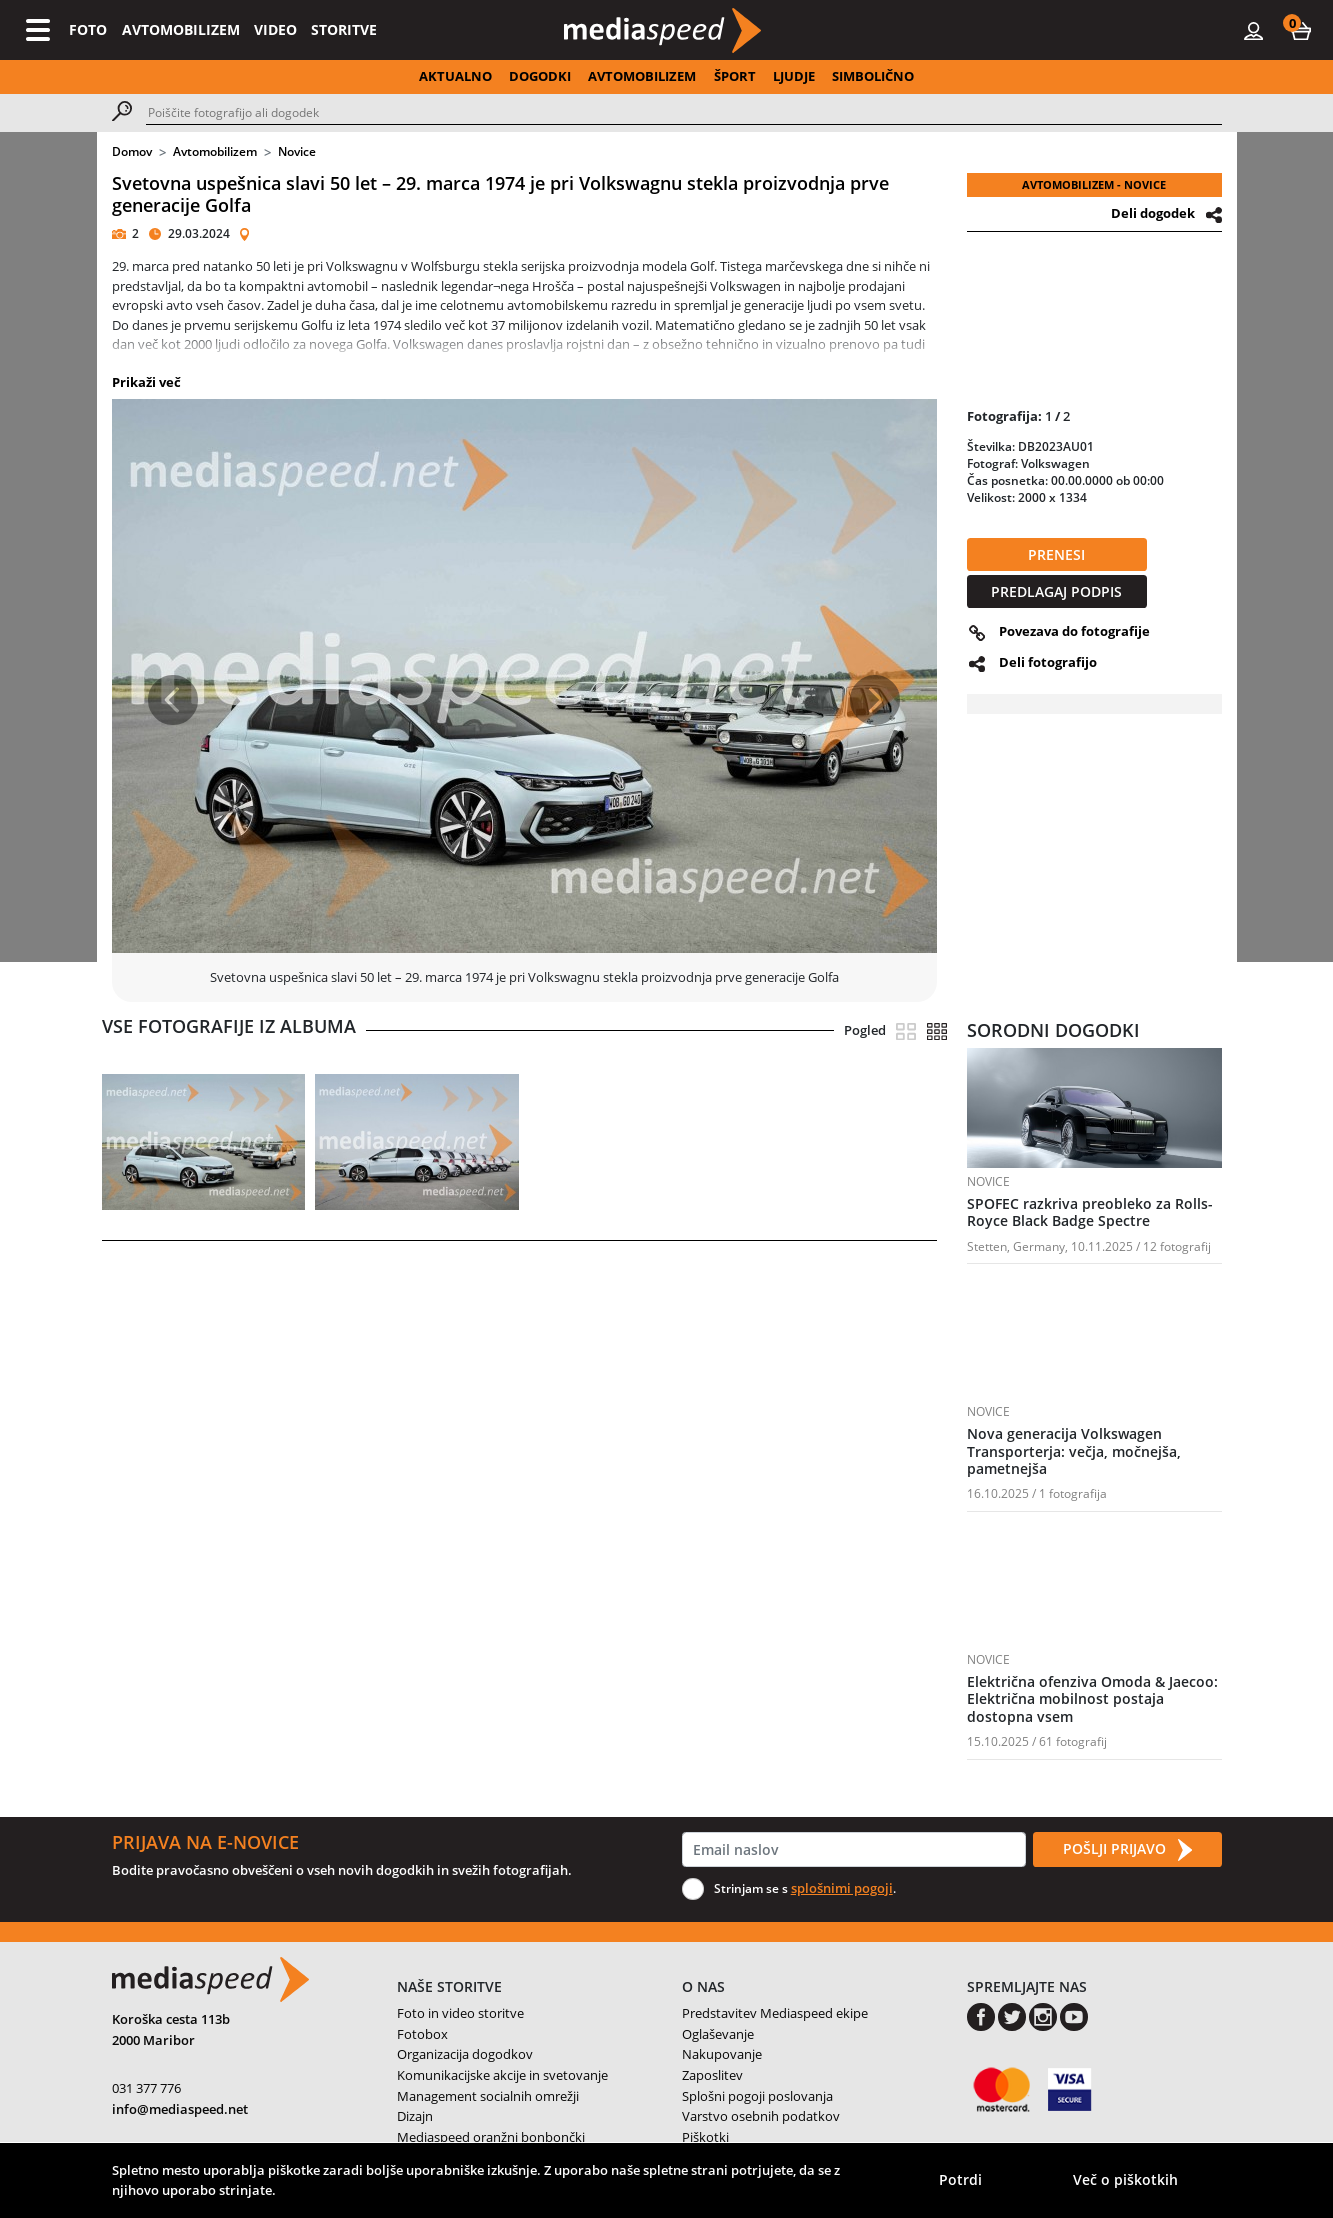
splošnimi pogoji (842, 1888)
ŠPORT (735, 76)
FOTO (88, 29)
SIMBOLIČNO (873, 76)
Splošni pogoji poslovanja (757, 2096)
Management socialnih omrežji (488, 2096)
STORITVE (344, 29)
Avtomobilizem (215, 151)
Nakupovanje (722, 2054)
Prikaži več (146, 382)
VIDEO (275, 29)
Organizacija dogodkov (465, 2054)
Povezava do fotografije (1074, 631)
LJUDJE (794, 76)
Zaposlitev (712, 2075)
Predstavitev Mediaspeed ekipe (775, 2013)
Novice (297, 151)
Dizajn (415, 2116)
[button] (1301, 30)
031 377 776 (146, 2088)
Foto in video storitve (460, 2013)
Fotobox (422, 2034)
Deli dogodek (1153, 213)
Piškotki (705, 2137)
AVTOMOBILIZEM (181, 29)
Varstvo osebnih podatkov (761, 2116)
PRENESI (1056, 554)
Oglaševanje (718, 2034)
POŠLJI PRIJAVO (1127, 1850)
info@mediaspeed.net (180, 2109)
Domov (132, 151)
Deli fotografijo (1048, 662)
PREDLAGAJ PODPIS (1056, 591)
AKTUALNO (455, 76)
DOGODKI (540, 76)
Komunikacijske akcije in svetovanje (502, 2075)
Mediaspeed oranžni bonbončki (491, 2137)
